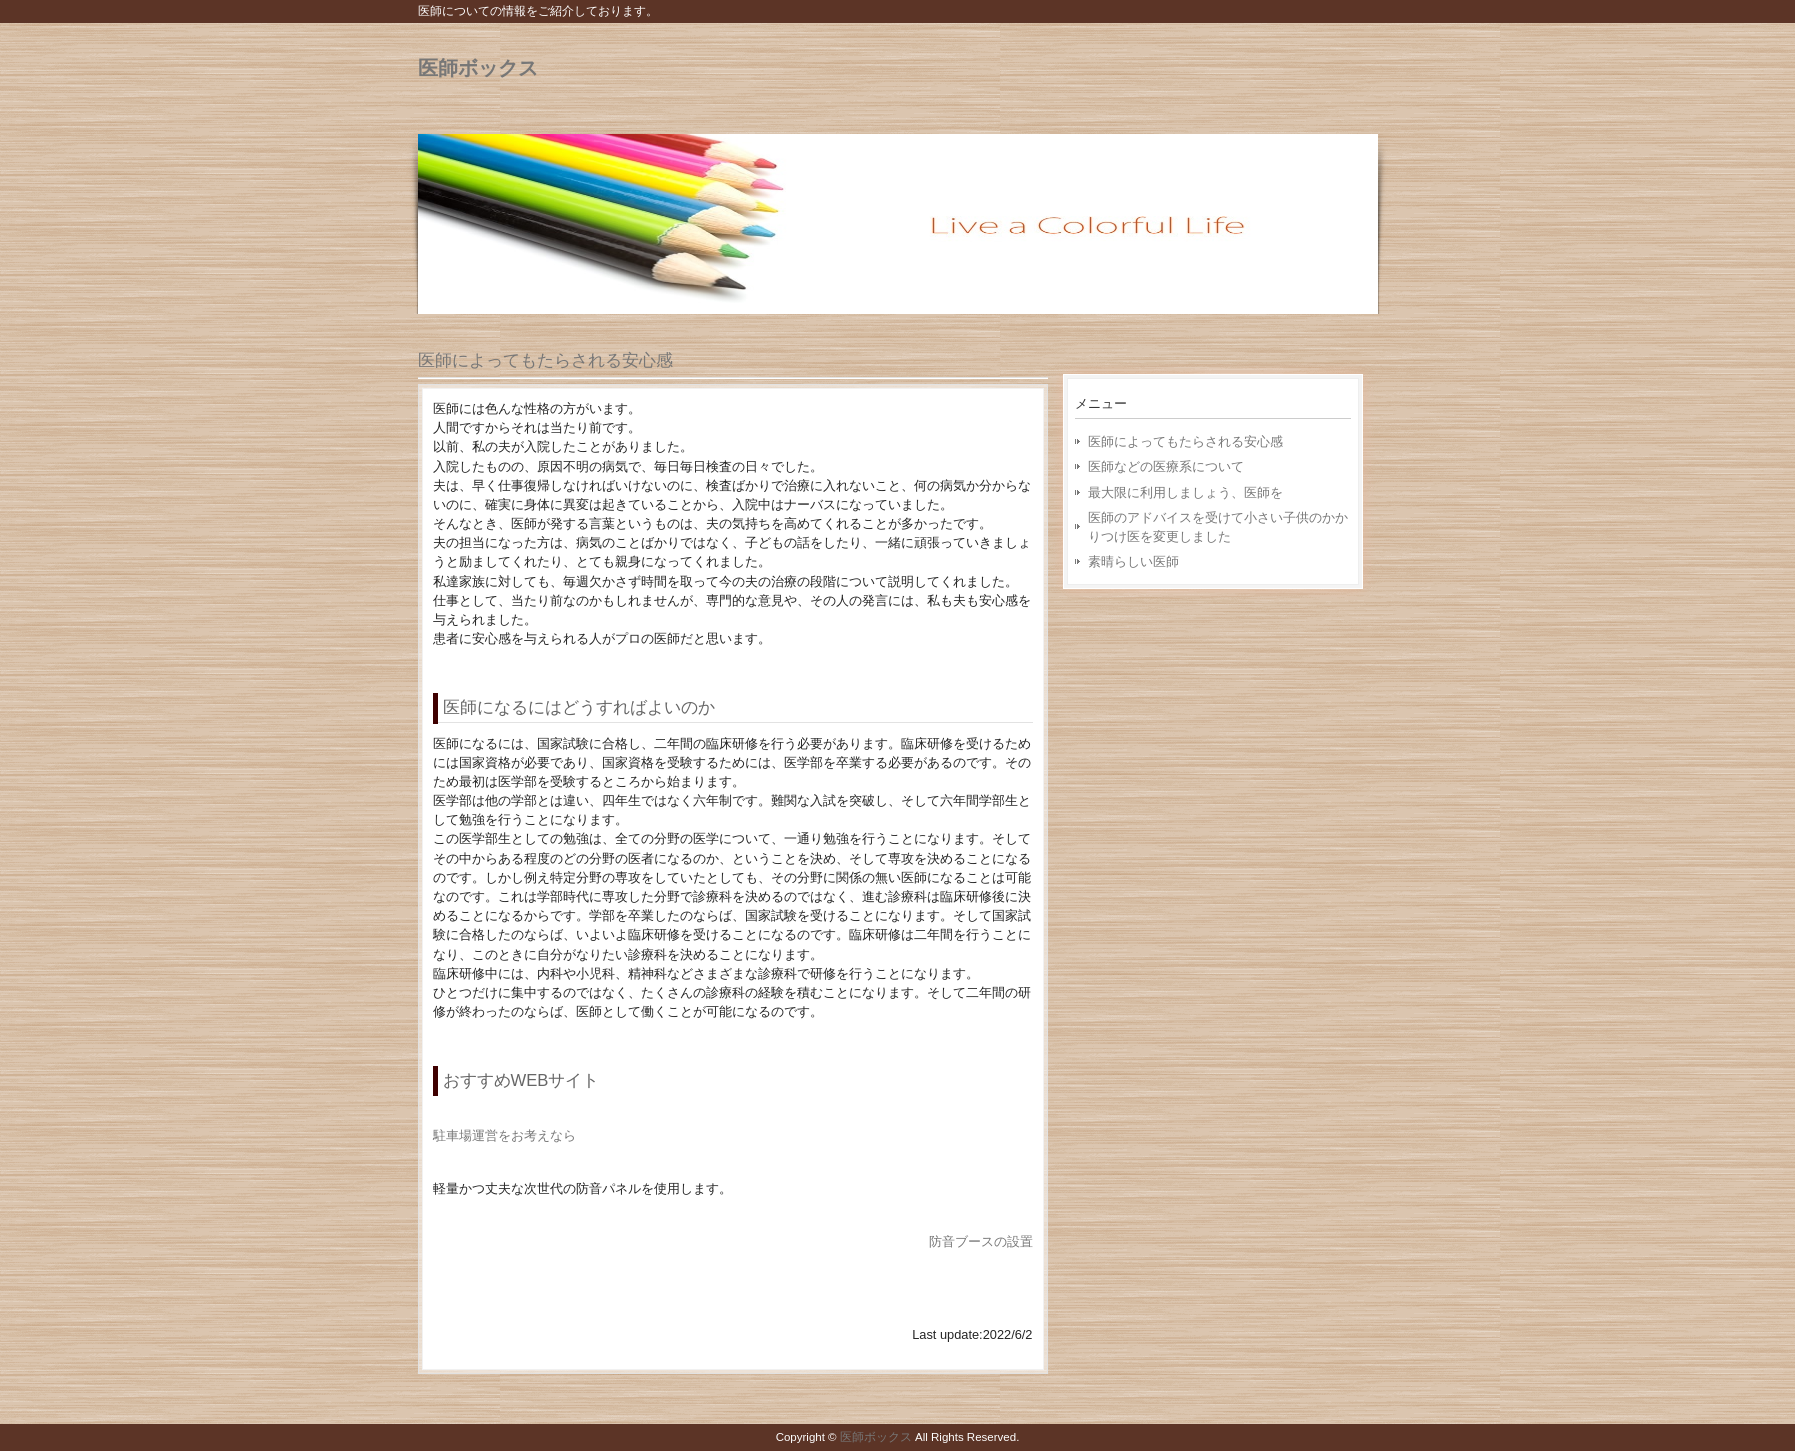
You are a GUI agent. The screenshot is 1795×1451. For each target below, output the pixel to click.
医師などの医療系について (1166, 466)
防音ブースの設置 (981, 1241)
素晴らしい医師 (1133, 561)
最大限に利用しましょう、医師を (1185, 492)
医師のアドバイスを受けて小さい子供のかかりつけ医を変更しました (1218, 527)
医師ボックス (478, 67)
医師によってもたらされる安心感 (545, 360)
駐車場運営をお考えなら (504, 1135)
